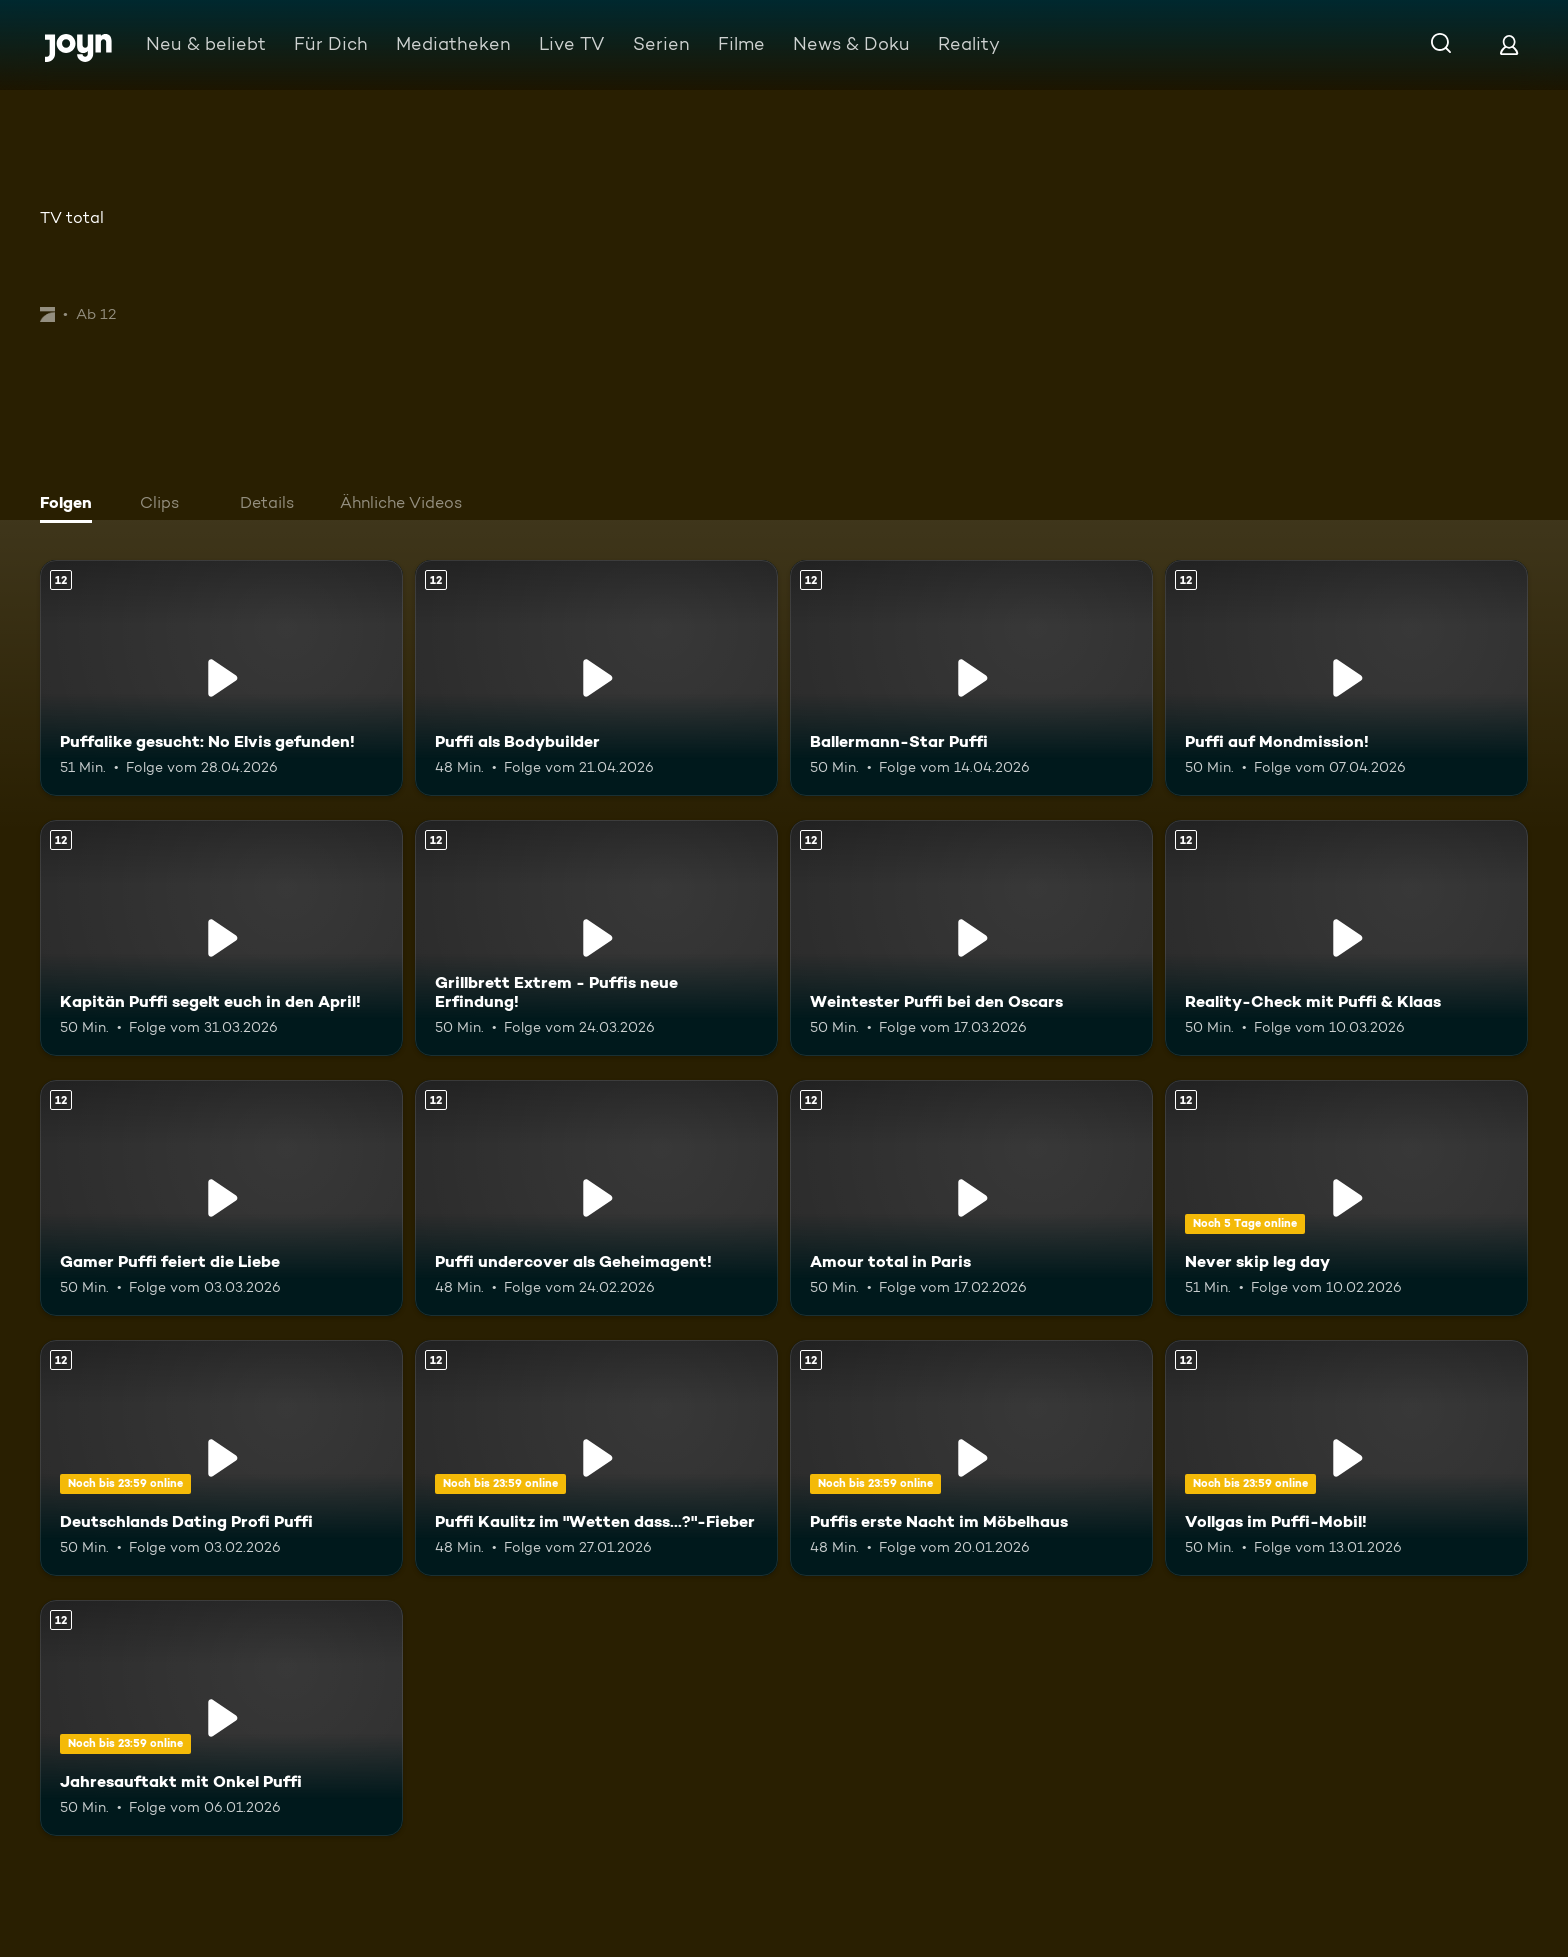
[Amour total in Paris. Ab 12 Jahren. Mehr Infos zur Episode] (971, 1198)
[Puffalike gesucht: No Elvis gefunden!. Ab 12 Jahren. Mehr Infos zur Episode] (221, 678)
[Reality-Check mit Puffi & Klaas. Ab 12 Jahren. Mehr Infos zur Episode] (1346, 938)
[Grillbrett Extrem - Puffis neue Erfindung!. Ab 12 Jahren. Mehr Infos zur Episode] (596, 938)
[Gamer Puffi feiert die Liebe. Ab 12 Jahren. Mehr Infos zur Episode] (221, 1198)
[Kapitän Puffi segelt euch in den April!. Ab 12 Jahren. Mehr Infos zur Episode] (221, 938)
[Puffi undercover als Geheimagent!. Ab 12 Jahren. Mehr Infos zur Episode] (596, 1198)
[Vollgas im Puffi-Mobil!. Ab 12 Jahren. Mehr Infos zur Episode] (1346, 1458)
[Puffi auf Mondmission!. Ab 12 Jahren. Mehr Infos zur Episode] (1346, 678)
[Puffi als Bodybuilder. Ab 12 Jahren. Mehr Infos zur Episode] (596, 678)
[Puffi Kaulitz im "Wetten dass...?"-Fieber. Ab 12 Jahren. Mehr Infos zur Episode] (596, 1458)
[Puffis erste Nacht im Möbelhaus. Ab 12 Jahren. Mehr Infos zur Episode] (971, 1458)
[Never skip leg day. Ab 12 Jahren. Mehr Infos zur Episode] (1346, 1198)
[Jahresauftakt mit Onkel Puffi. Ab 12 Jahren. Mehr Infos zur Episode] (221, 1718)
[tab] (71, 505)
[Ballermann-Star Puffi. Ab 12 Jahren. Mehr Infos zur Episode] (971, 678)
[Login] (1509, 44)
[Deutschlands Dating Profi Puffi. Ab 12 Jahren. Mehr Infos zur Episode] (221, 1458)
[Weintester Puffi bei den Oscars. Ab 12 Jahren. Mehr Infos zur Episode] (971, 938)
